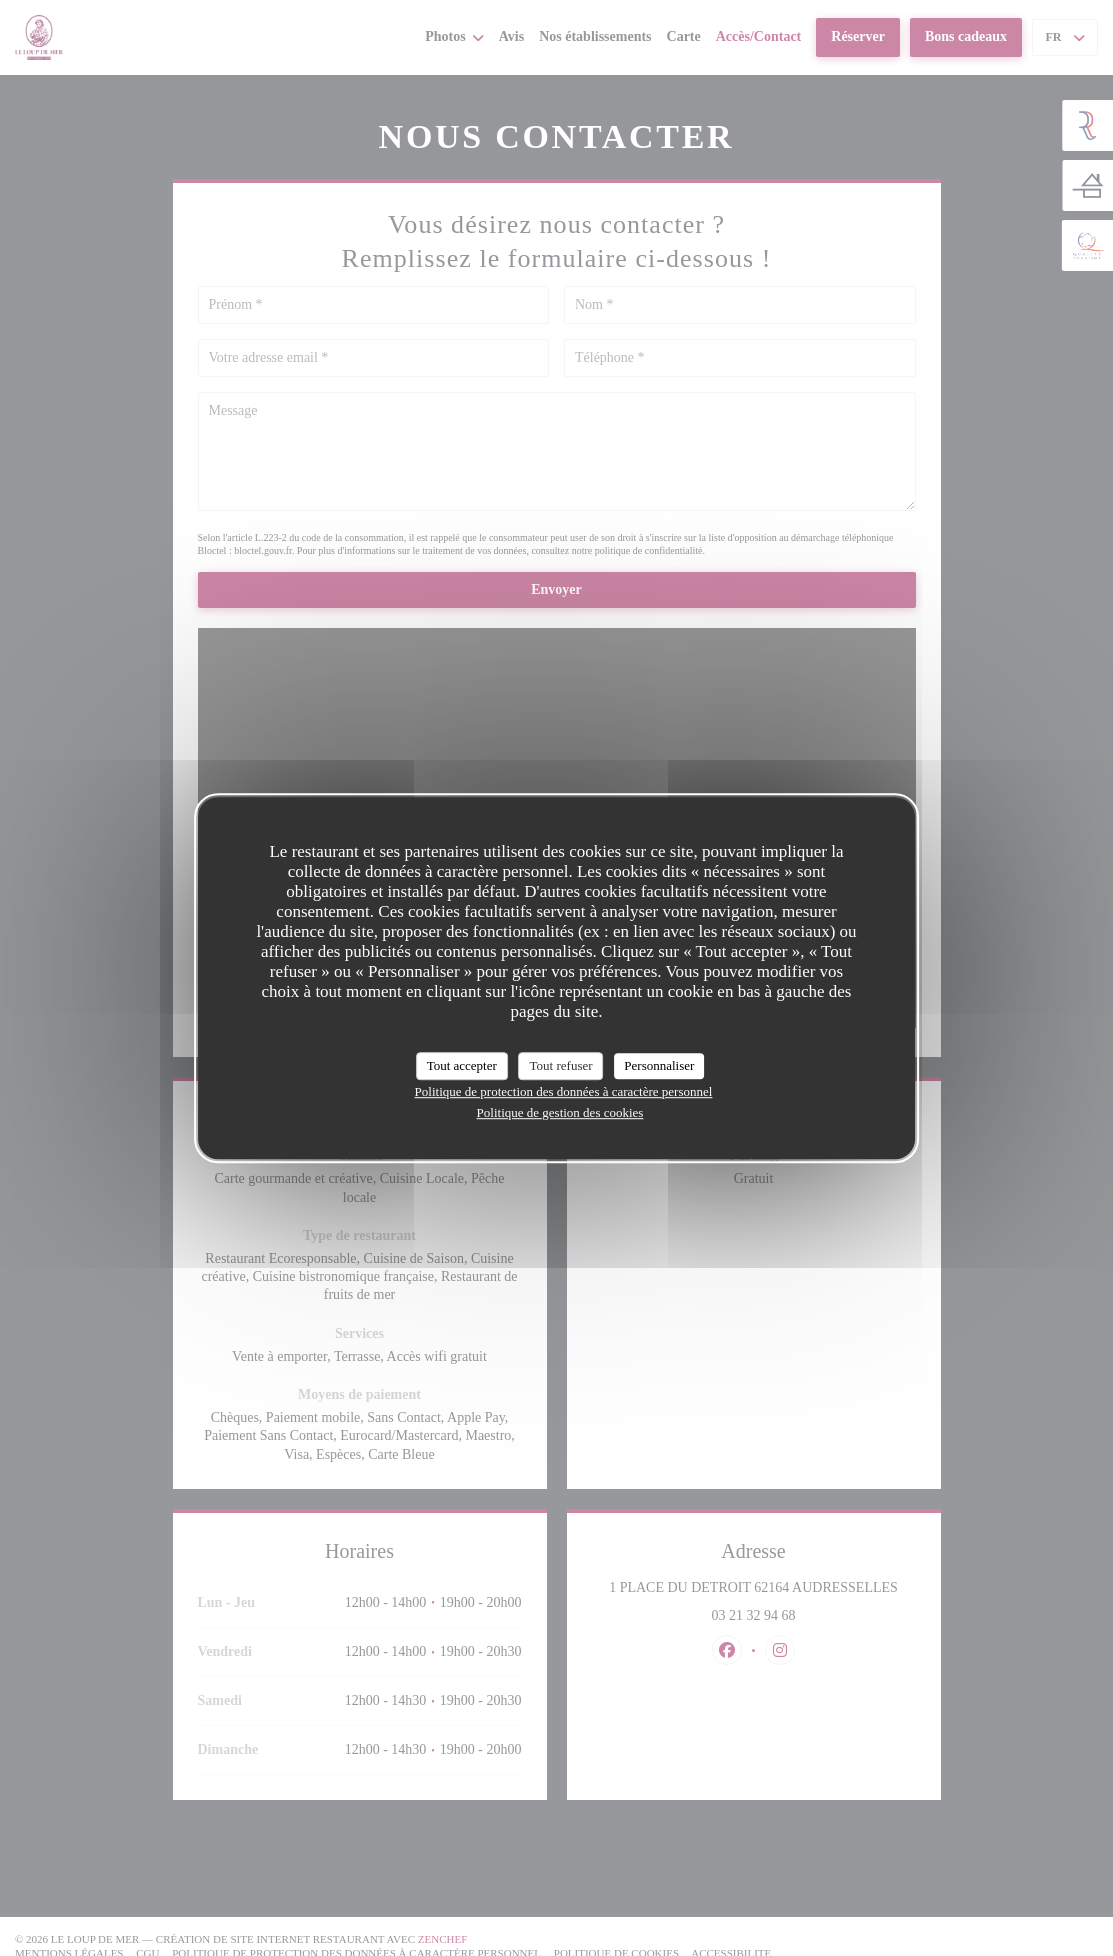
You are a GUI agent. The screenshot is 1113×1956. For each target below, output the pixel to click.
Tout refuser (561, 1065)
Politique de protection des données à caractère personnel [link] (564, 1091)
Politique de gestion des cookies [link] (560, 1112)
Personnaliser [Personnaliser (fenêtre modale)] (659, 1065)
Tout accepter (462, 1065)
